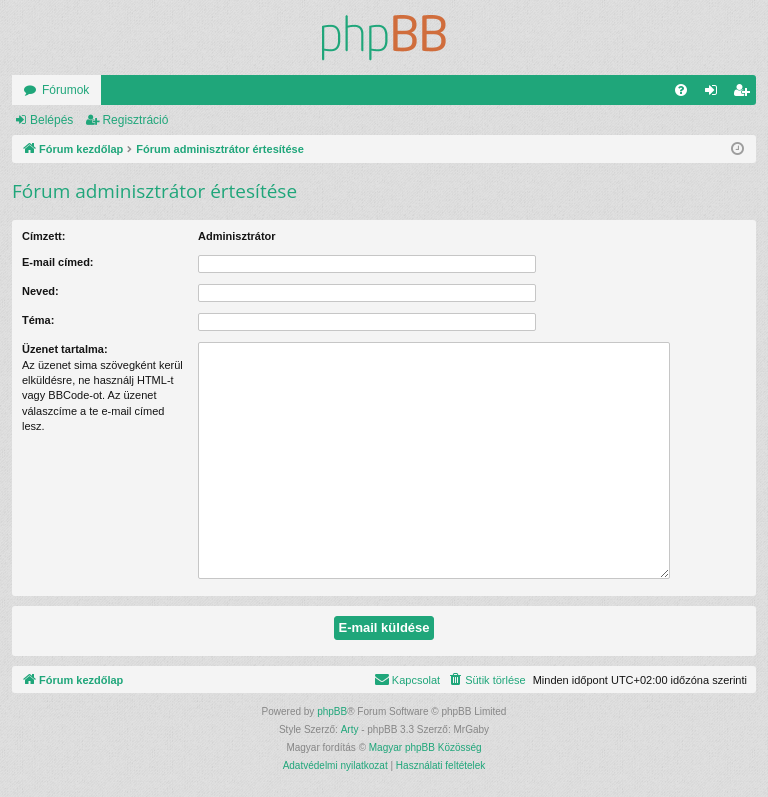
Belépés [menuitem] (715, 94)
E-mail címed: (58, 262)
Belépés (51, 120)
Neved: (40, 291)
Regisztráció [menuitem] (745, 94)
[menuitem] (681, 90)
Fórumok (65, 90)
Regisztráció (135, 120)
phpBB (332, 711)
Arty (350, 729)
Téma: (38, 320)
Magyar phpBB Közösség (425, 747)
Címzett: (43, 236)
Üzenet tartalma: (65, 349)
